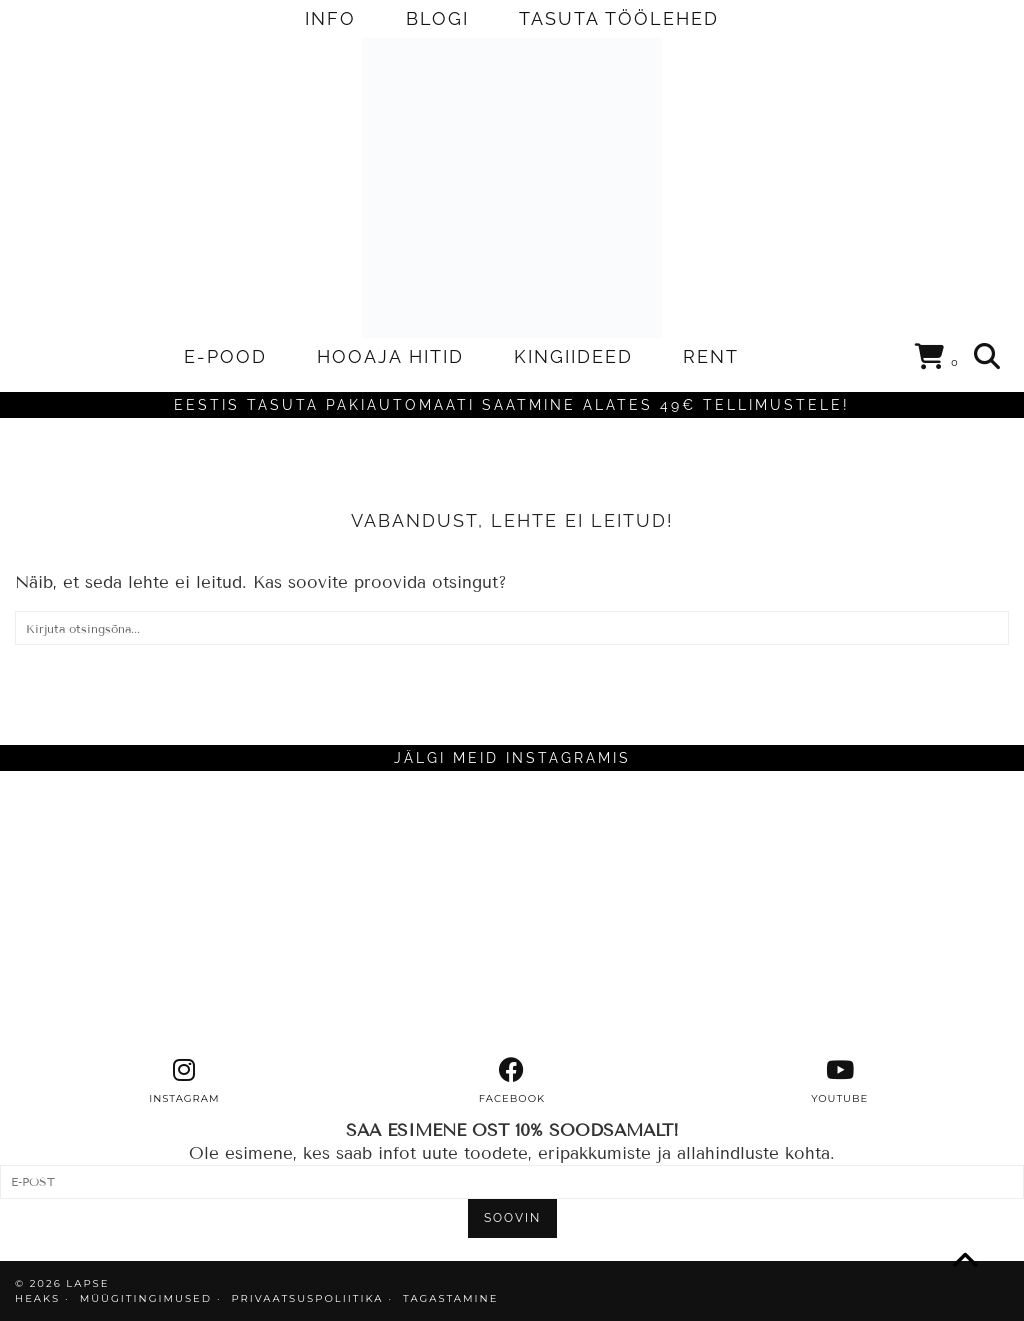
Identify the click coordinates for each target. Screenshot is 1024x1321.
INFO (330, 18)
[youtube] (840, 1081)
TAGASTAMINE (450, 1298)
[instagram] (184, 1081)
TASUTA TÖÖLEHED (619, 18)
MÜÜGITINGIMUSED (146, 1298)
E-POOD (225, 356)
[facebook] (512, 1081)
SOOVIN (512, 1218)
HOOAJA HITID (390, 356)
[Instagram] (128, 914)
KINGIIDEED (573, 356)
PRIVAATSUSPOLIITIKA (308, 1298)
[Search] (988, 357)
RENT (711, 356)
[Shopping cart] (937, 360)
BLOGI (437, 18)
